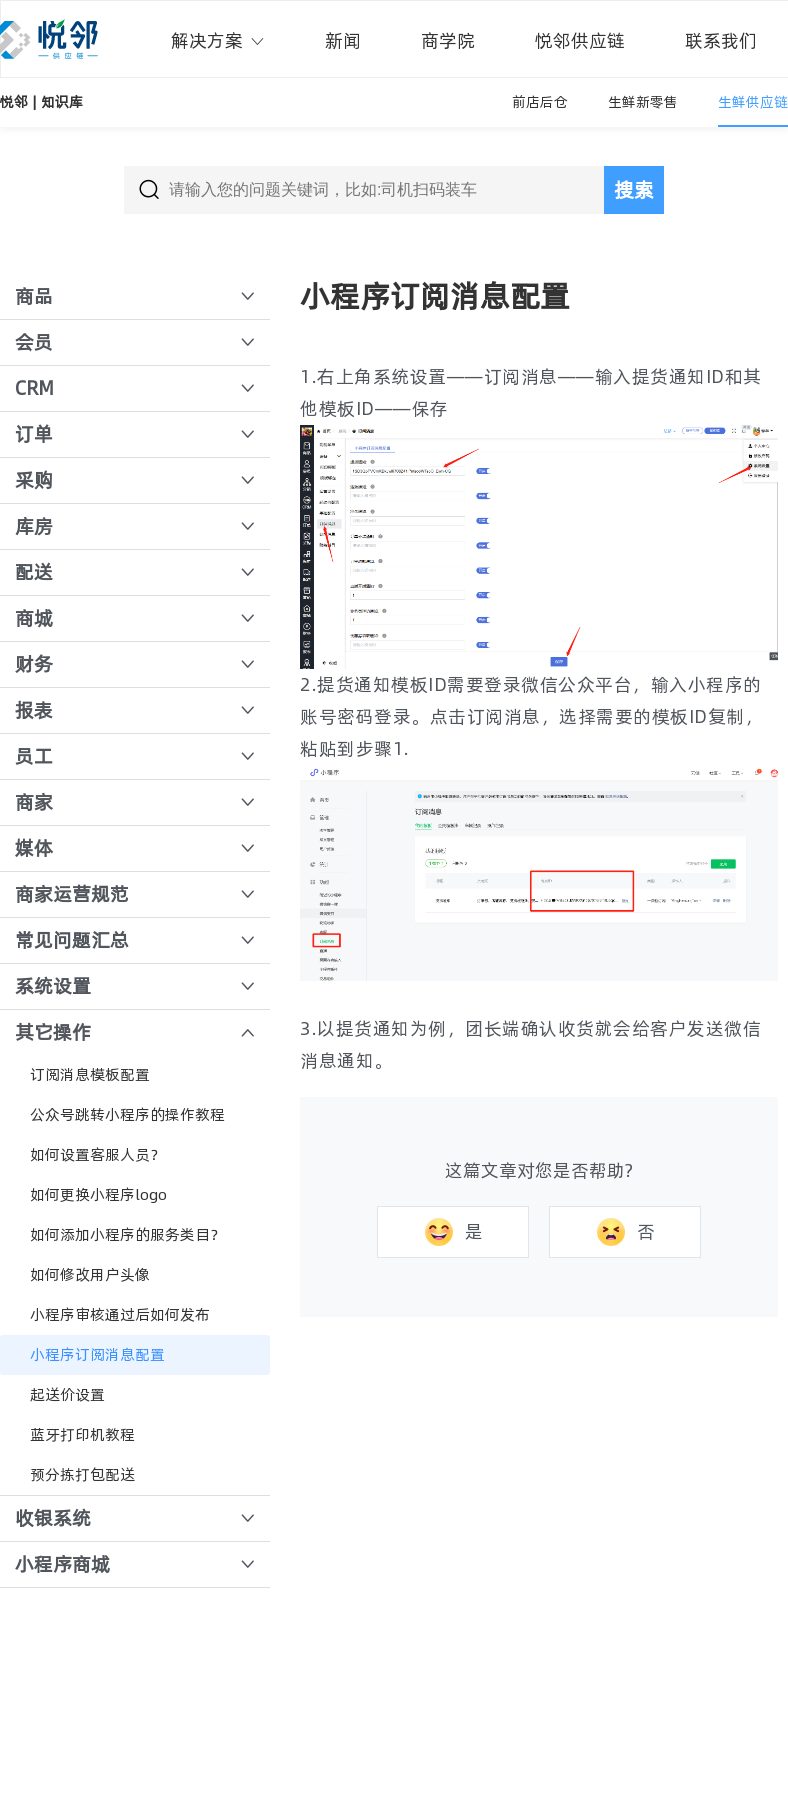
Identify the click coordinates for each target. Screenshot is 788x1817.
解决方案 (218, 40)
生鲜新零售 (643, 102)
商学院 (448, 40)
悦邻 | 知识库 (41, 102)
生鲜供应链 (753, 102)
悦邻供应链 (580, 40)
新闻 (343, 40)
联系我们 (721, 40)
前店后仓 (540, 102)
